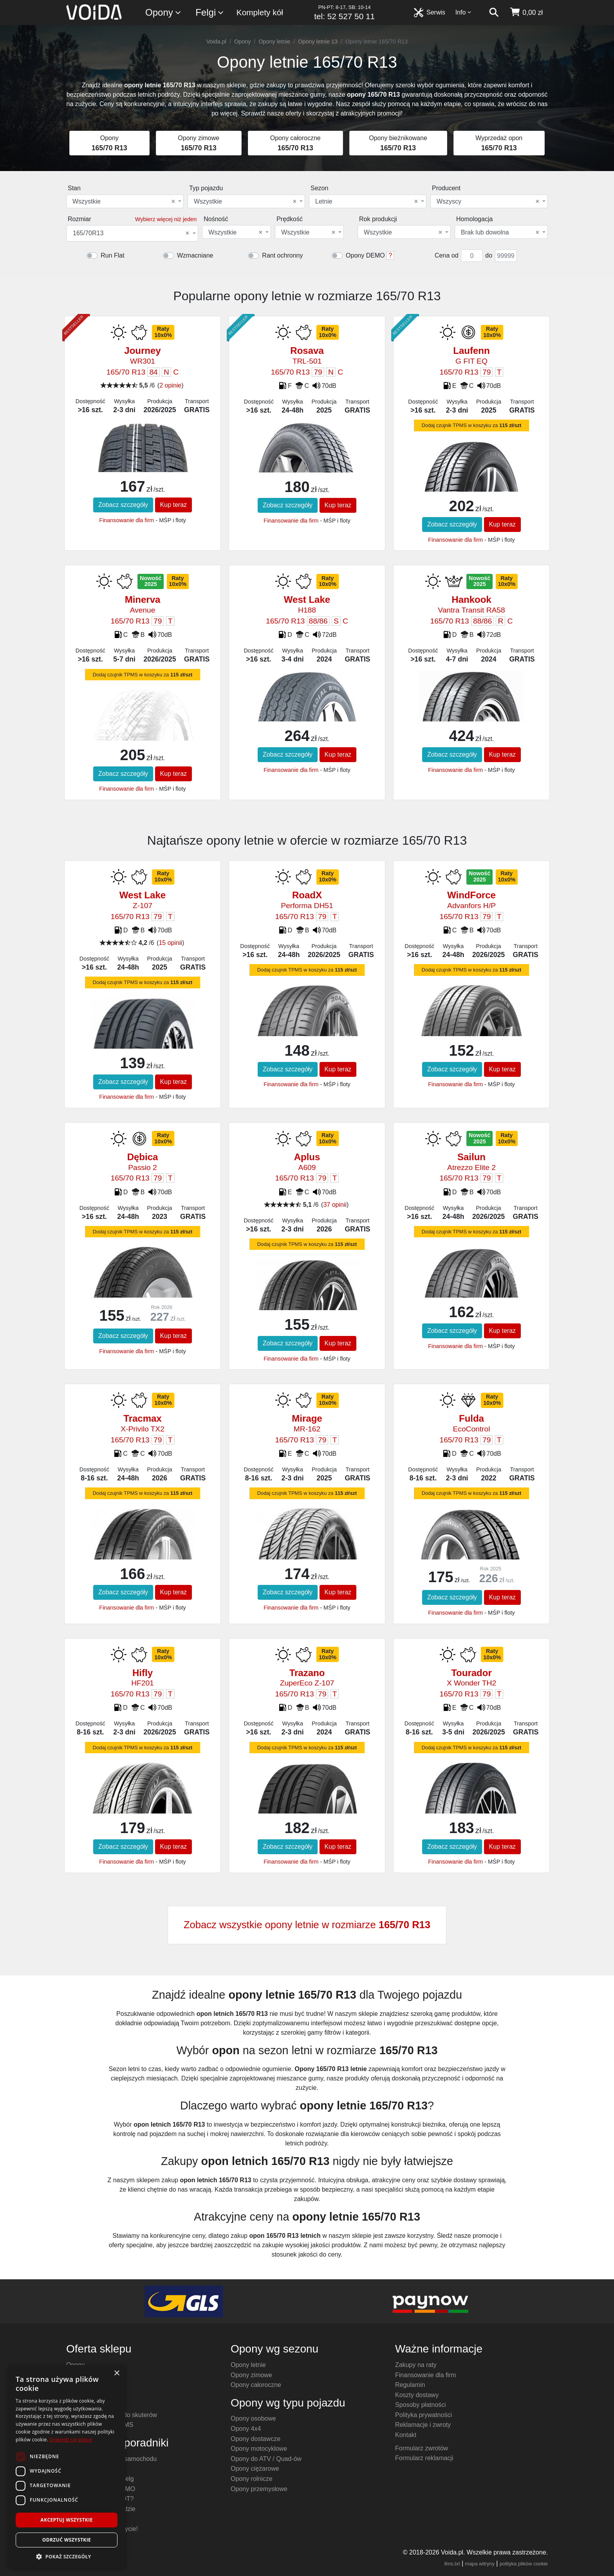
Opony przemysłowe (259, 2489)
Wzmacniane (195, 255)
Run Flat (112, 255)
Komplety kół (260, 12)
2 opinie (170, 385)
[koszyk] (526, 12)
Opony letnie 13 (318, 41)
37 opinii (335, 1204)
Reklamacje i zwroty (423, 2424)
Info (463, 12)
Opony (163, 12)
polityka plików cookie (524, 2564)
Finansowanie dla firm (126, 520)
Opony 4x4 (246, 2428)
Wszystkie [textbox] (123, 201)
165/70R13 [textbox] (131, 233)
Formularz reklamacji (424, 2458)
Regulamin (410, 2384)
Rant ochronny (282, 255)
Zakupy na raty (416, 2364)
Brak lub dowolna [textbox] (500, 232)
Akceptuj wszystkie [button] (66, 2520)
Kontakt (405, 2435)
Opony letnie (274, 41)
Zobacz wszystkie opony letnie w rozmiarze (307, 1924)
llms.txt (452, 2564)
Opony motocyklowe (259, 2448)
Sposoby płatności (420, 2404)
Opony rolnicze (252, 2478)
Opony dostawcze (255, 2438)
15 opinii (170, 942)
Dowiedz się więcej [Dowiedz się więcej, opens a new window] (70, 2439)
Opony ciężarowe (255, 2468)
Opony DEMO (365, 255)
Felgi (209, 12)
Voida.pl (216, 41)
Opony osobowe (253, 2418)
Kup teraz (173, 504)
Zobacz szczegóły (123, 504)
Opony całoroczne (256, 2384)
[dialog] (66, 2466)
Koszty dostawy (417, 2395)
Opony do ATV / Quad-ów (266, 2458)
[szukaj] (493, 12)
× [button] (116, 2373)
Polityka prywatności (423, 2415)
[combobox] (125, 201)
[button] (66, 2556)
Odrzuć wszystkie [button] (66, 2539)
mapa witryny (480, 2564)
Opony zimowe (251, 2375)
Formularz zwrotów (421, 2448)
